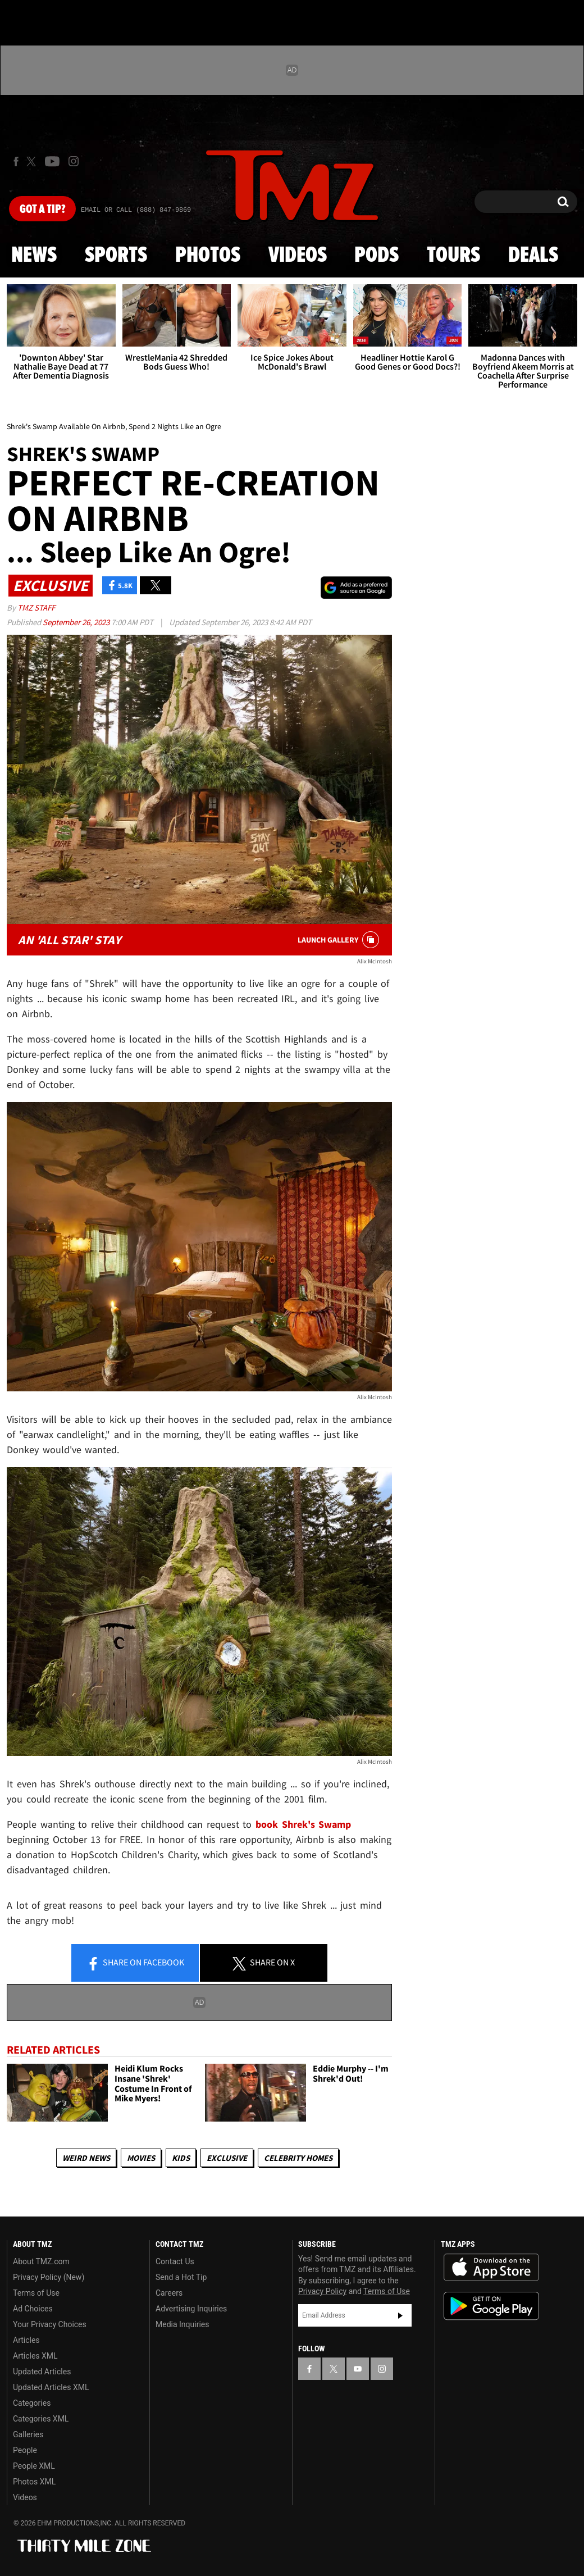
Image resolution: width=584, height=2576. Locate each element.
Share (135, 1963)
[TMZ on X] (32, 161)
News (34, 255)
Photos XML (34, 2481)
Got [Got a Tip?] (42, 209)
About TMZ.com (41, 2261)
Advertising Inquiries (191, 2308)
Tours (453, 255)
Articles (26, 2340)
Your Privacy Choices (49, 2324)
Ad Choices (33, 2308)
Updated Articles (42, 2371)
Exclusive (227, 2157)
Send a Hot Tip (181, 2277)
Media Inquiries (182, 2324)
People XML (34, 2465)
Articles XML (35, 2355)
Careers (169, 2292)
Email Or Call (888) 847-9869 (136, 210)
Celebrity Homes (298, 2157)
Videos (297, 255)
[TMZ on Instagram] (73, 161)
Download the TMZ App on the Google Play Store (491, 2306)
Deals (533, 255)
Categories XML (41, 2418)
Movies (141, 2157)
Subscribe (400, 2315)
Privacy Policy (322, 2291)
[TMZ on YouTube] (357, 2368)
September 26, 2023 (77, 622)
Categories (32, 2402)
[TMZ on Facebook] (16, 161)
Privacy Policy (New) (48, 2277)
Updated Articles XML (51, 2387)
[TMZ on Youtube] (52, 161)
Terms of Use (36, 2292)
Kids (181, 2157)
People (25, 2450)
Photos (207, 255)
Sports (116, 255)
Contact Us (175, 2261)
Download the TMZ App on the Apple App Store (491, 2268)
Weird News (86, 2157)
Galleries (28, 2434)
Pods (376, 255)
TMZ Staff (36, 607)
